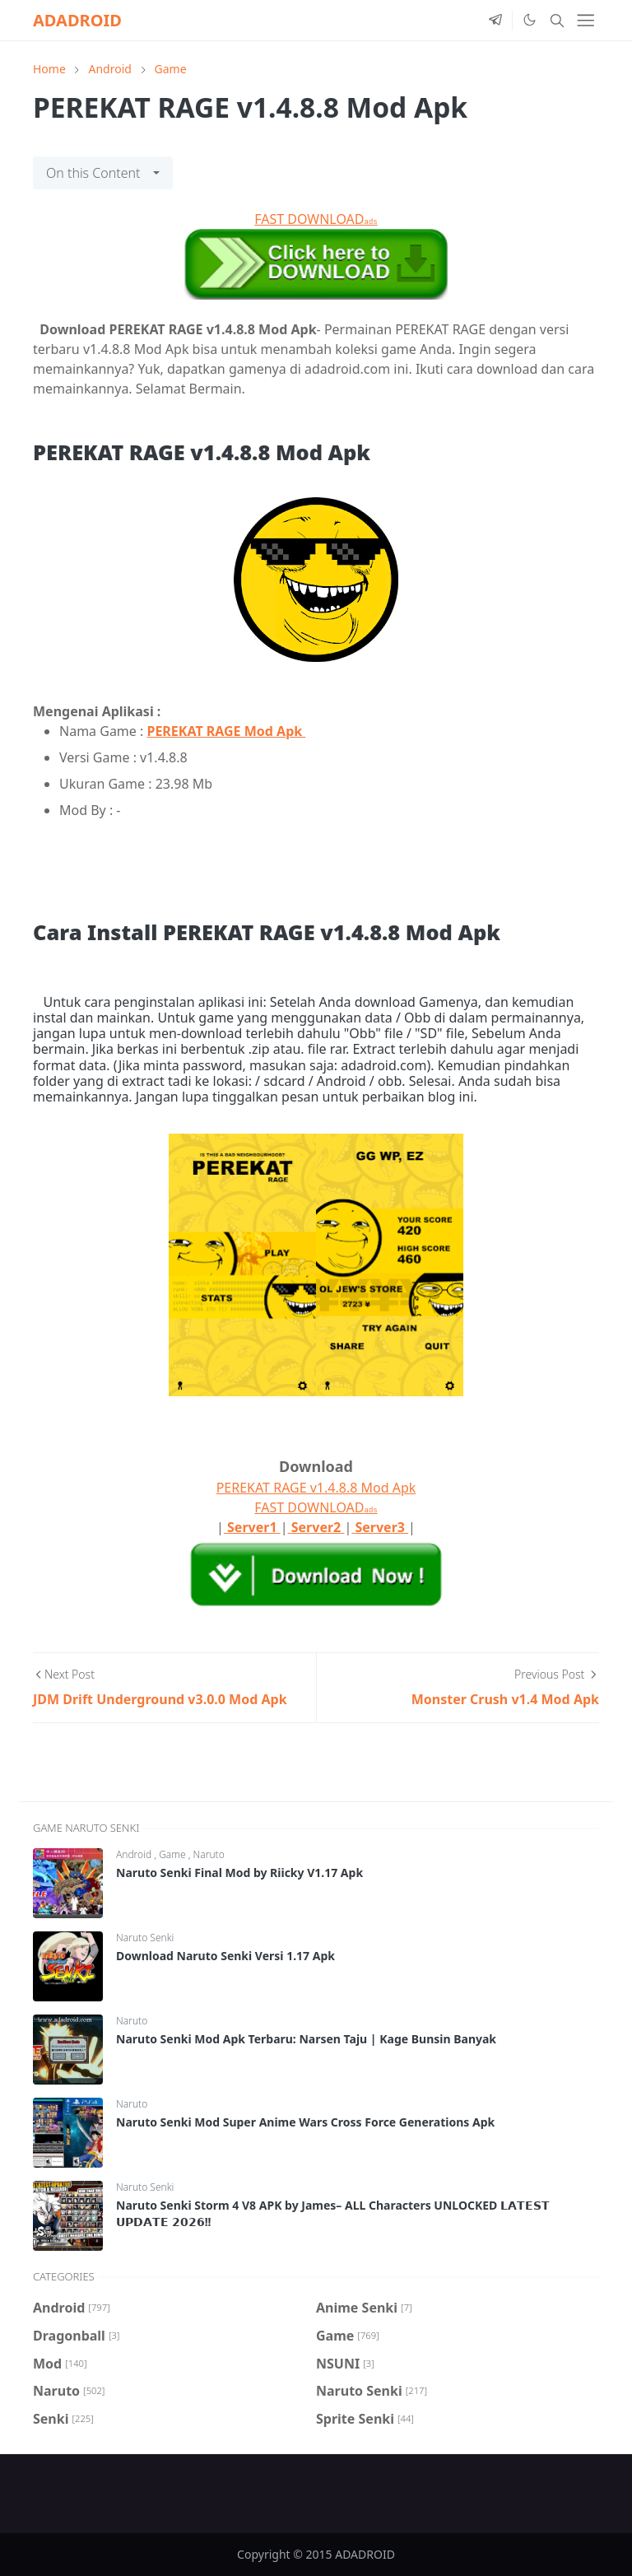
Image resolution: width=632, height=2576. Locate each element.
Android (135, 1854)
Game (173, 1854)
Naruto (209, 1854)
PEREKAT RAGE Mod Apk (225, 731)
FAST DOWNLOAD (315, 219)
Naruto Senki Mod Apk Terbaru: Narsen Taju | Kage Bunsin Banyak (306, 2039)
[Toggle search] (557, 20)
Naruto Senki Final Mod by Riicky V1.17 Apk (239, 1872)
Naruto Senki (145, 1938)
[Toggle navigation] (585, 20)
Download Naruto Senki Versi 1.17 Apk (225, 1955)
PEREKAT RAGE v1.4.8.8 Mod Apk (316, 1488)
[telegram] (495, 20)
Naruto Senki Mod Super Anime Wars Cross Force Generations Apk (305, 2122)
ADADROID (77, 20)
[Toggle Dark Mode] (529, 20)
